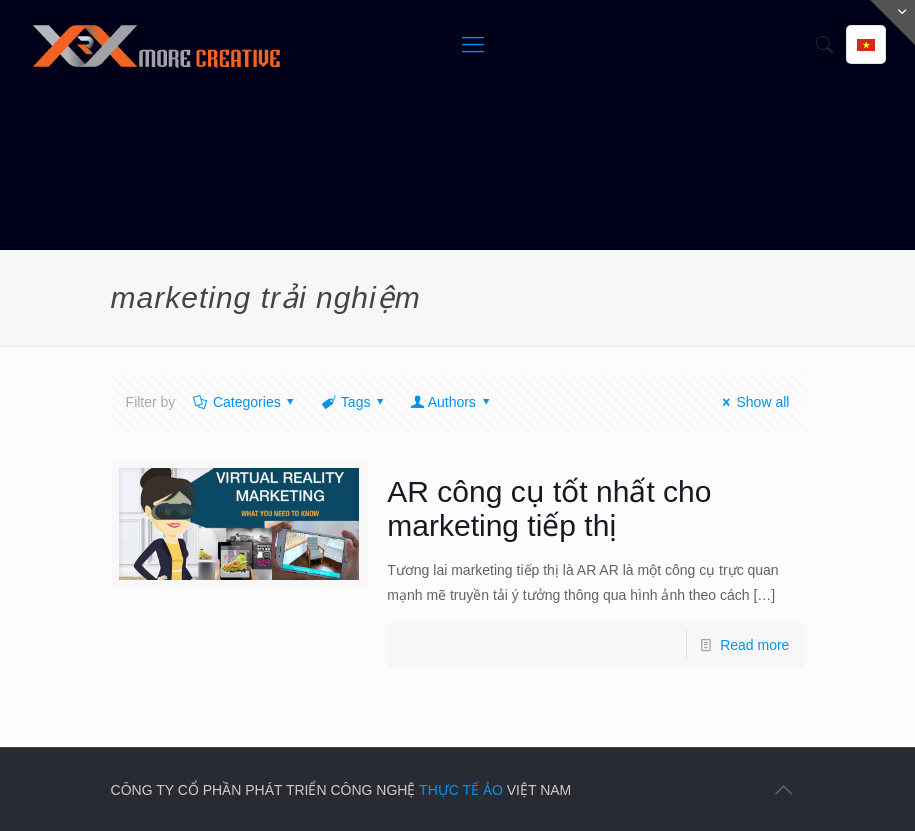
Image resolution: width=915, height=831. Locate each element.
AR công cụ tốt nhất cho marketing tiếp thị (549, 508)
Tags (354, 402)
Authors (451, 402)
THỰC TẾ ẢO (461, 790)
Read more (754, 645)
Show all (753, 402)
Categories (245, 402)
